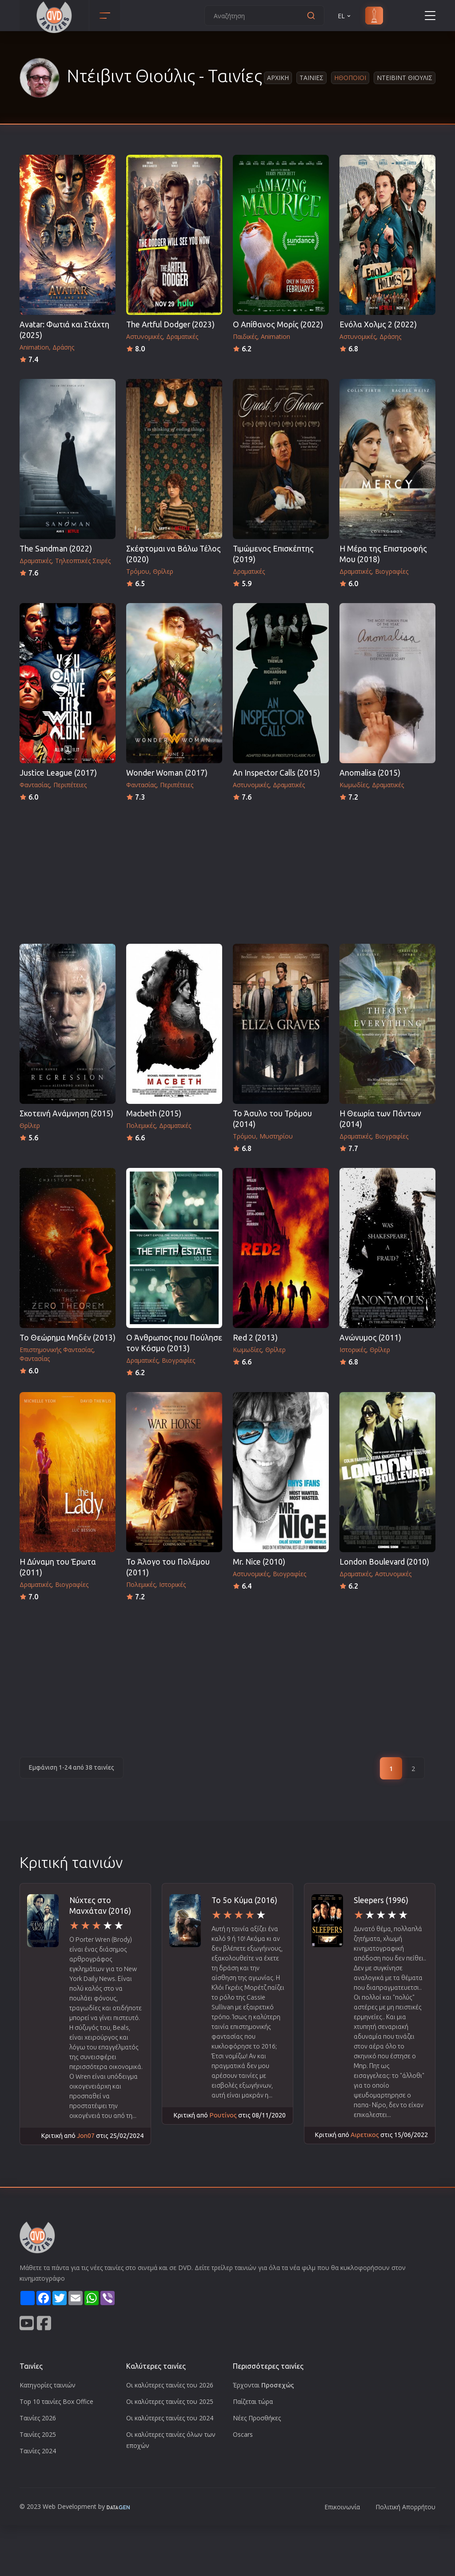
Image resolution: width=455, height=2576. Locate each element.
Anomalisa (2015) (369, 773)
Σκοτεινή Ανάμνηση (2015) (66, 1113)
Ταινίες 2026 (38, 2418)
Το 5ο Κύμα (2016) (244, 1900)
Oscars (243, 2434)
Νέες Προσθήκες (257, 2418)
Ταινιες (311, 77)
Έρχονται (263, 2385)
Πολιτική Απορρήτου (405, 2507)
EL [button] (345, 16)
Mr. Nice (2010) (259, 1562)
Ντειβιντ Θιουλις (404, 77)
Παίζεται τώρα (253, 2401)
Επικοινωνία (342, 2507)
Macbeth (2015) (153, 1113)
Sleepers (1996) (381, 1900)
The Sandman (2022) (56, 548)
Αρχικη (278, 77)
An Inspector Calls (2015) (276, 773)
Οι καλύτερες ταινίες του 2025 (169, 2401)
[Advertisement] (227, 870)
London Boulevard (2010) (384, 1562)
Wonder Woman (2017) (167, 773)
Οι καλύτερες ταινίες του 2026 (169, 2385)
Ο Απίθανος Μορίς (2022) (278, 324)
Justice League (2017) (58, 773)
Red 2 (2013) (255, 1337)
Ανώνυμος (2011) (370, 1337)
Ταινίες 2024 (38, 2451)
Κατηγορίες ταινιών (48, 2385)
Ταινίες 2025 (38, 2434)
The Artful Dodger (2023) (170, 324)
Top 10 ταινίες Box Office (56, 2401)
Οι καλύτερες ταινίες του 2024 (169, 2418)
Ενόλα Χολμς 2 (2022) (378, 324)
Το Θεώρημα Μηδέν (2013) (68, 1337)
